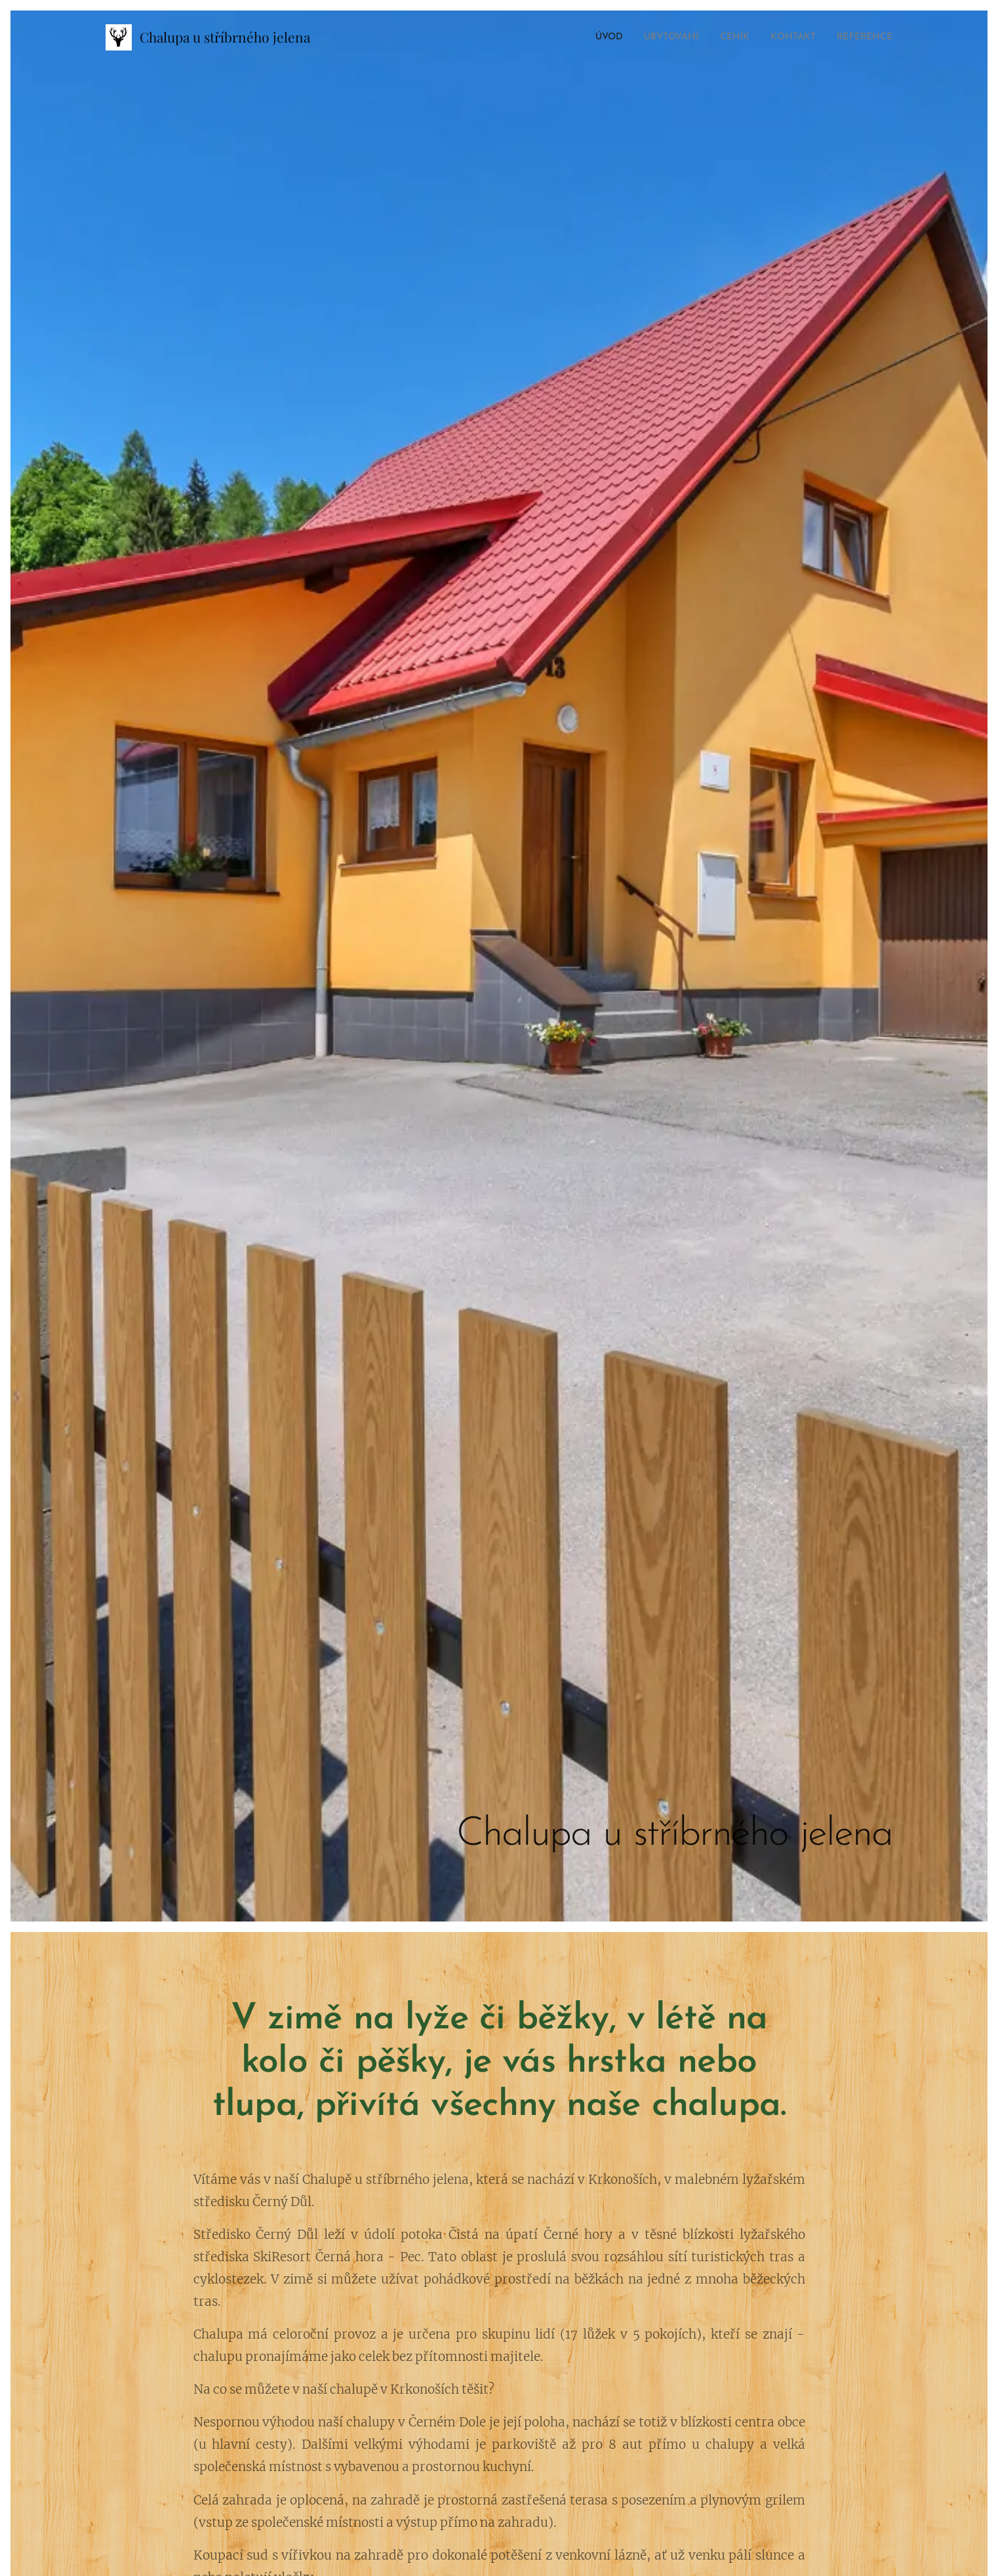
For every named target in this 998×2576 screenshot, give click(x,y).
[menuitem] (582, 37)
